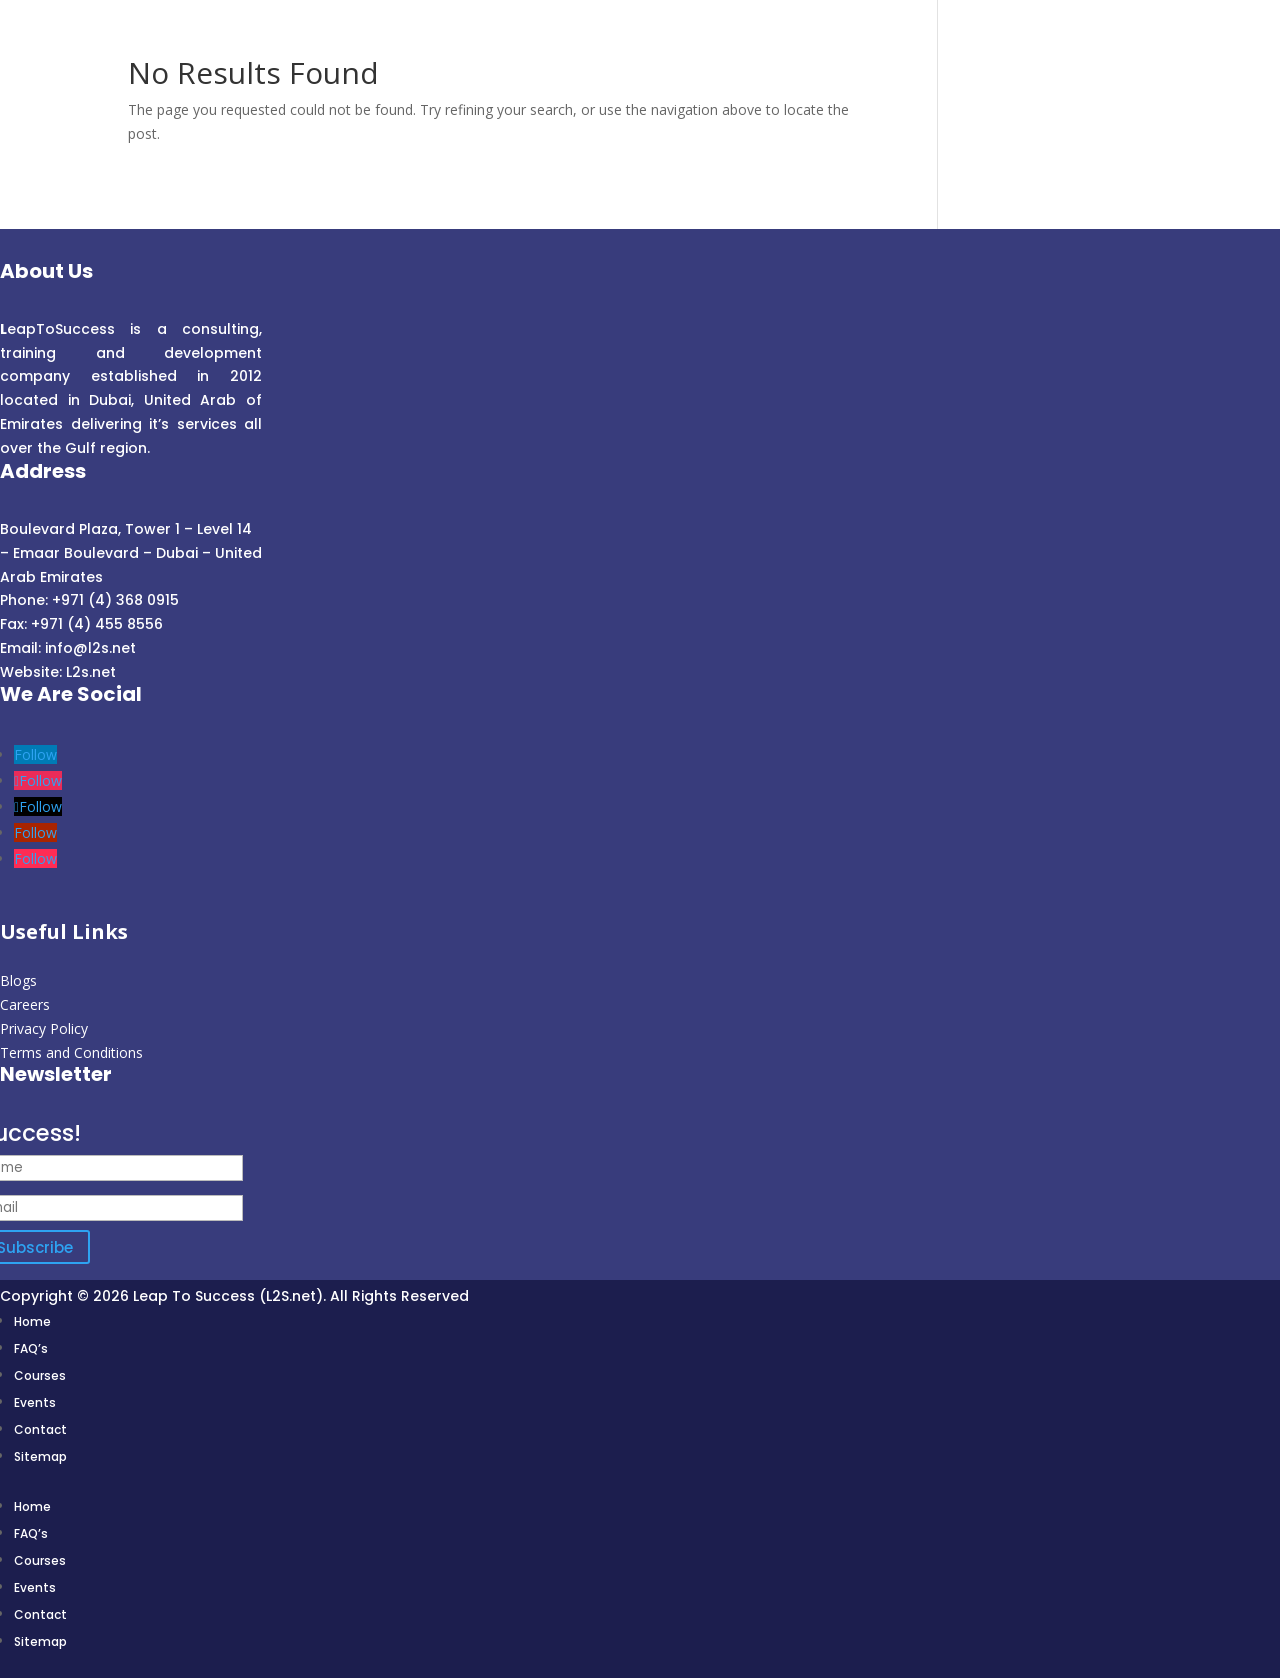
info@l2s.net (88, 648)
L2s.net (91, 672)
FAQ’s (31, 1348)
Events (35, 1402)
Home (32, 1321)
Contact (40, 1429)
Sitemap (40, 1456)
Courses (40, 1375)
